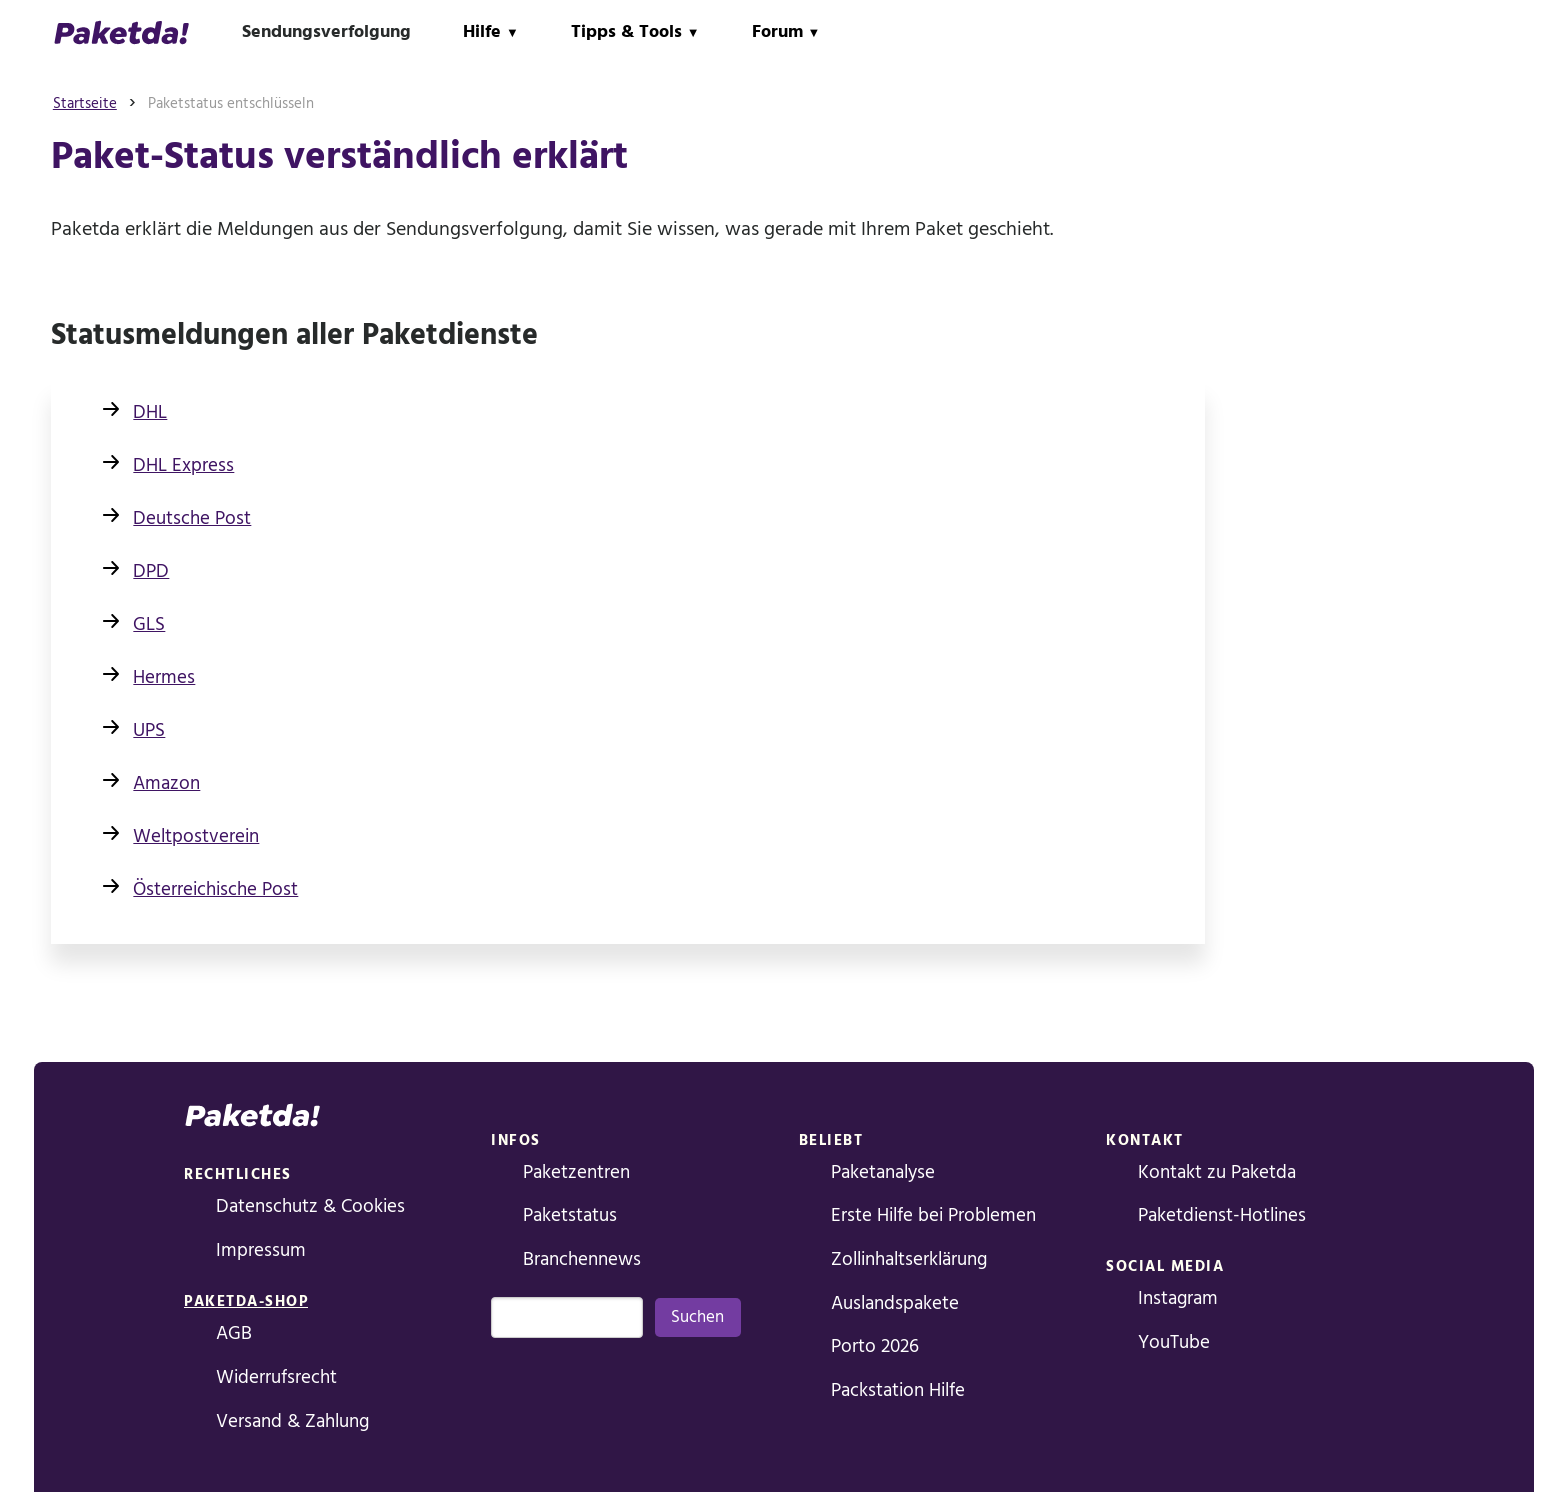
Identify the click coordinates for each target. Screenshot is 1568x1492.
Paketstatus (570, 1215)
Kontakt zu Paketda (1217, 1172)
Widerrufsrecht (276, 1377)
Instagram (1178, 1298)
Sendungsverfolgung (326, 31)
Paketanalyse (883, 1172)
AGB (234, 1333)
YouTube (1174, 1342)
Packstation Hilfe (898, 1390)
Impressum (261, 1250)
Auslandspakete (895, 1303)
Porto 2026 (875, 1346)
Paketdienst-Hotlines (1222, 1215)
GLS (149, 624)
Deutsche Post (192, 518)
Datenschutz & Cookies (310, 1206)
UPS (149, 730)
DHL (150, 412)
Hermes (164, 677)
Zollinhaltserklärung (909, 1259)
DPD (151, 571)
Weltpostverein (196, 836)
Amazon (166, 783)
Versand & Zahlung (292, 1421)
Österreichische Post (215, 889)
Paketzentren (576, 1172)
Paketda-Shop (246, 1301)
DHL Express (183, 465)
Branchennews (582, 1259)
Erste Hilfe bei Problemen (933, 1215)
